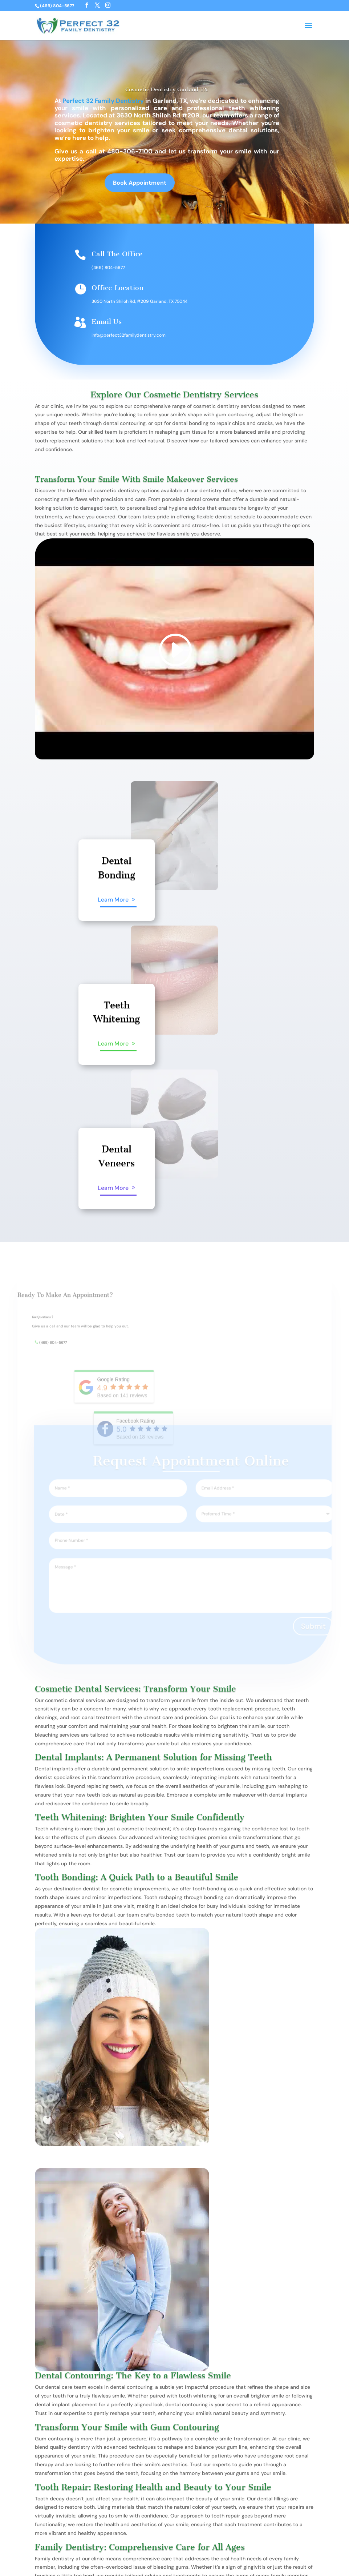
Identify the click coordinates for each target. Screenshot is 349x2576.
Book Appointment (139, 185)
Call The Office (117, 254)
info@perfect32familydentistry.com (129, 335)
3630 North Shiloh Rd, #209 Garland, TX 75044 (139, 301)
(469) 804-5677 (108, 267)
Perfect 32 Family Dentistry (103, 101)
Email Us (107, 321)
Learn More (113, 899)
